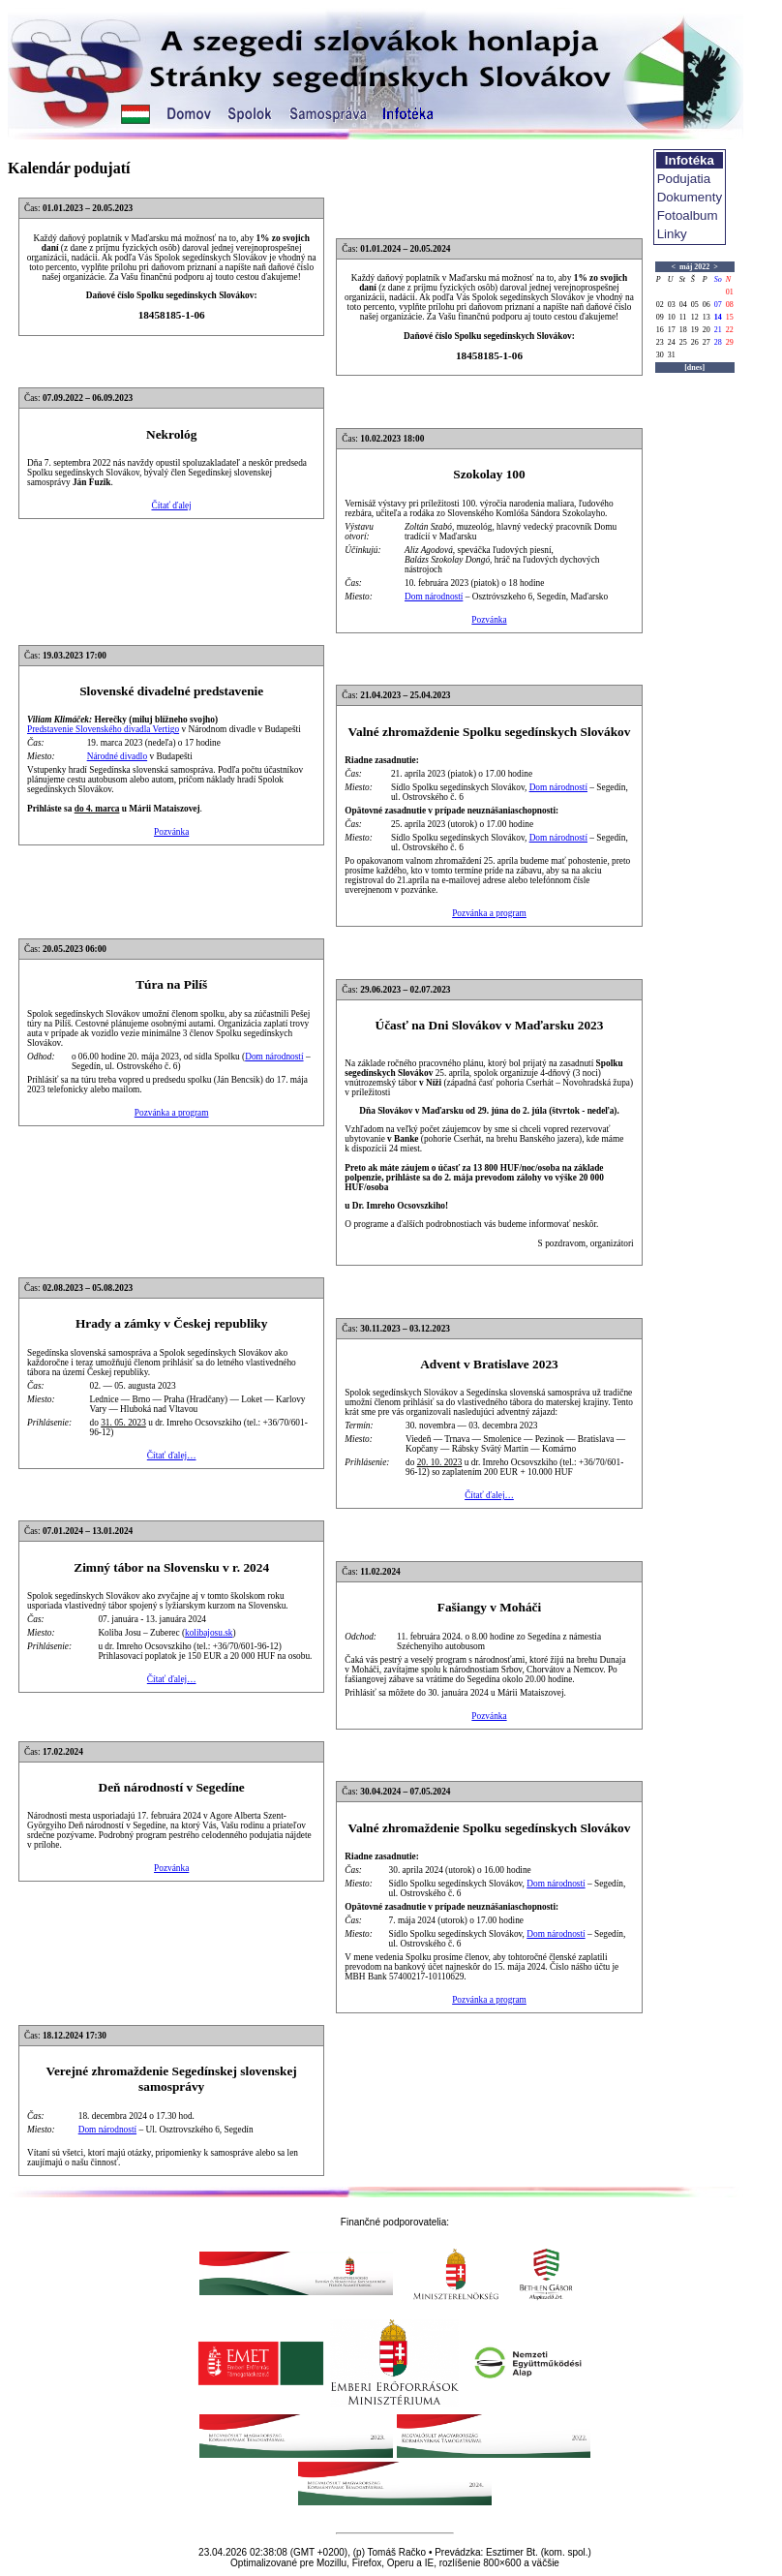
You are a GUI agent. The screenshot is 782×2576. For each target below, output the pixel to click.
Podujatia (684, 178)
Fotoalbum (687, 215)
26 (695, 342)
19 (695, 329)
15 (730, 317)
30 (660, 355)
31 (672, 355)
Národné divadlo (117, 756)
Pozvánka (488, 620)
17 (672, 329)
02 (660, 304)
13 (706, 317)
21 (718, 329)
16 (660, 329)
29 (730, 342)
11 (683, 317)
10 (672, 317)
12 (695, 317)
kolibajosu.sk (209, 1633)
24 (672, 342)
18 (683, 329)
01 (730, 292)
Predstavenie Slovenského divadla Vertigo (103, 729)
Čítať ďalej (171, 505)
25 (683, 342)
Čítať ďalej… (171, 1455)
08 (730, 304)
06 (706, 304)
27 (706, 342)
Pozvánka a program (489, 913)
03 (672, 304)
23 (660, 342)
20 (706, 329)
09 (660, 317)
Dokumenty (689, 197)
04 (683, 304)
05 (695, 304)
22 (730, 329)
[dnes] (694, 367)
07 (718, 304)
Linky (672, 234)
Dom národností (434, 596)
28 (718, 342)
